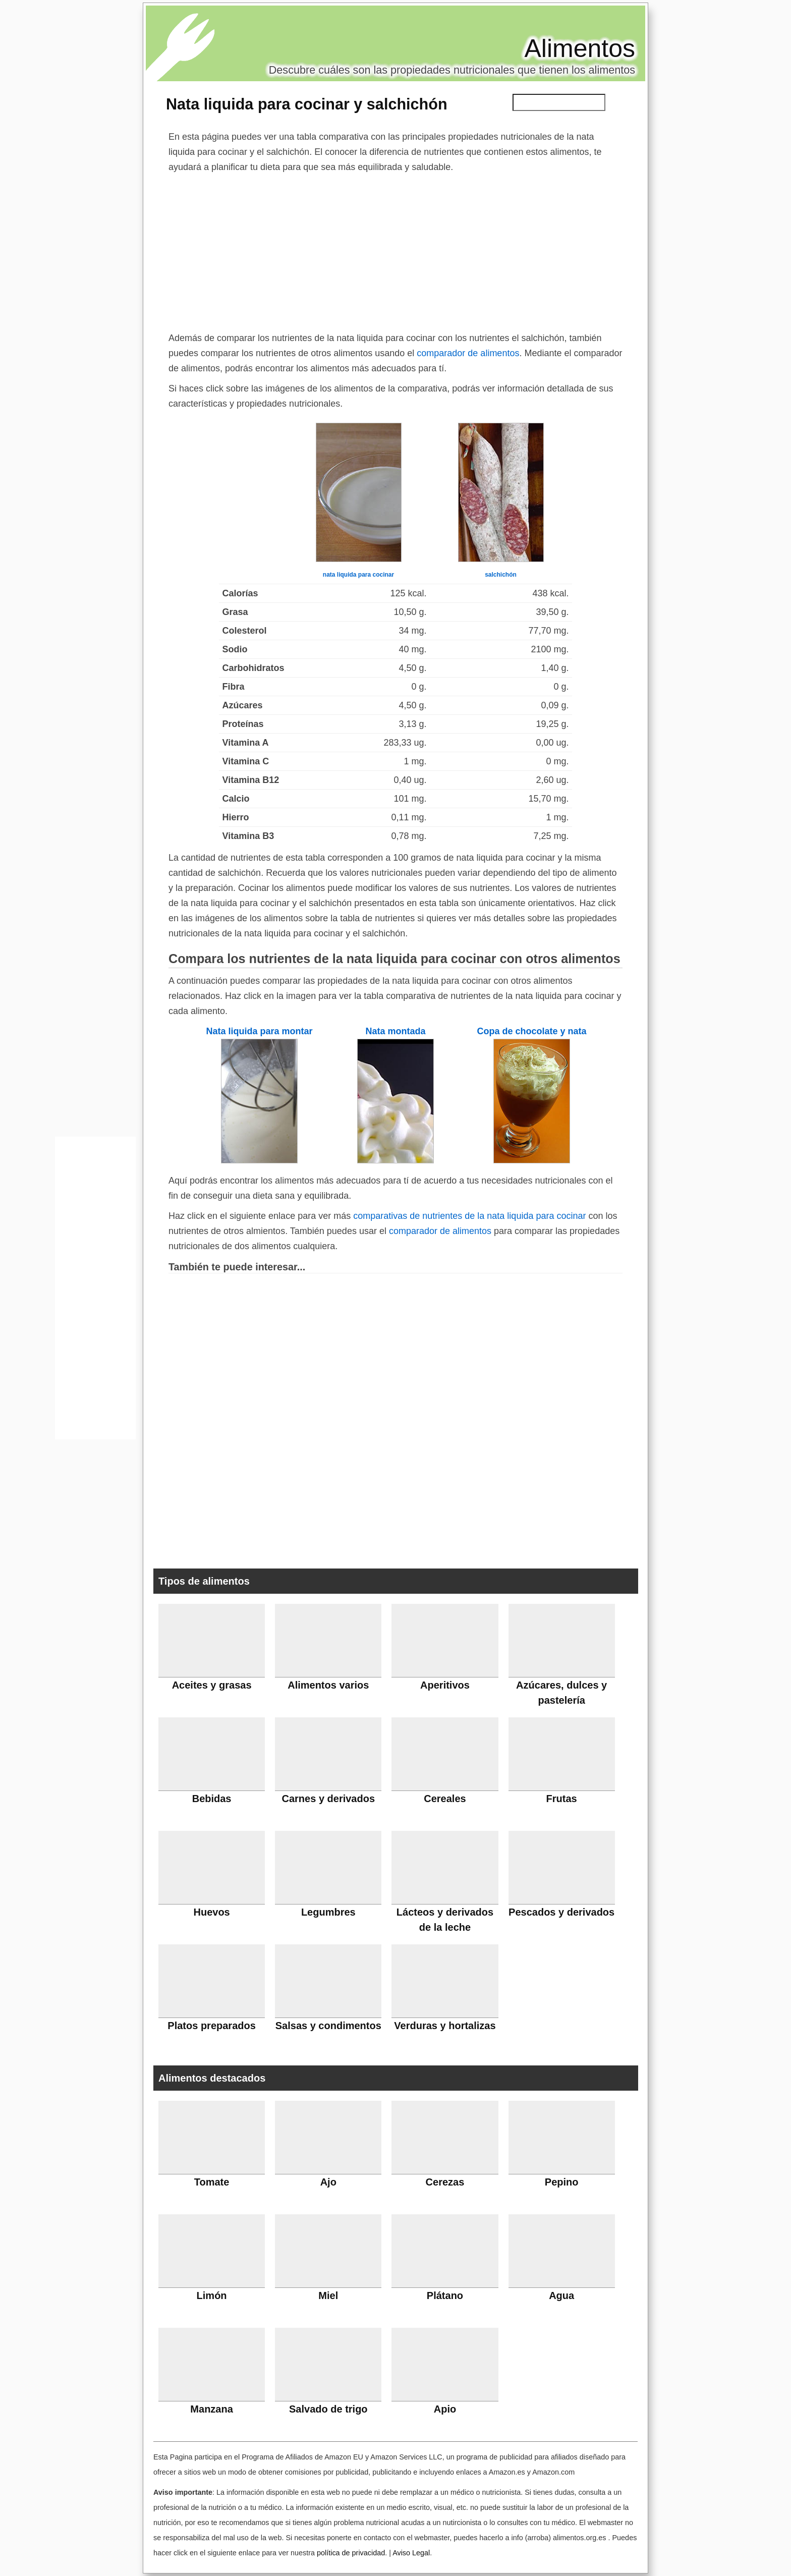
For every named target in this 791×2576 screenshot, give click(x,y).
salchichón (501, 574)
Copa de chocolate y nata (531, 1031)
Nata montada (395, 1031)
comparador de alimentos (468, 353)
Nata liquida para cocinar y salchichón (306, 104)
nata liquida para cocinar (358, 574)
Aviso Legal (411, 2553)
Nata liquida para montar (259, 1031)
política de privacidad (351, 2553)
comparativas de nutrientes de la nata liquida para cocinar (469, 1216)
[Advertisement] (395, 250)
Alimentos (579, 48)
